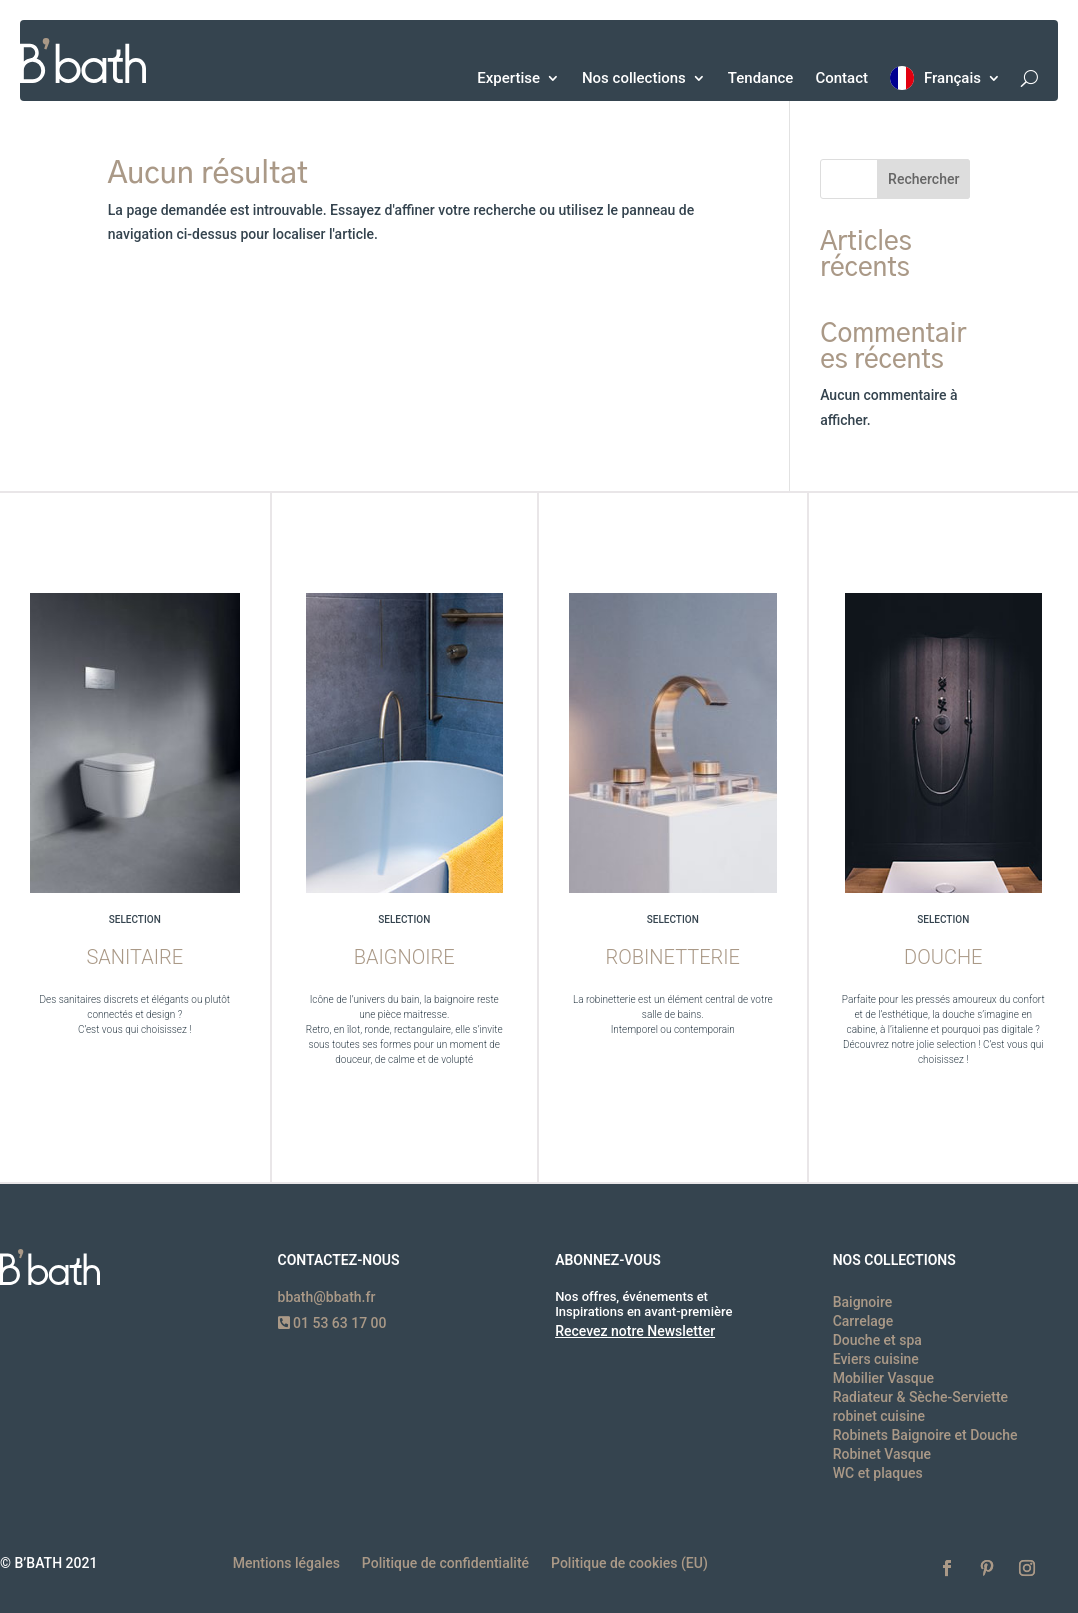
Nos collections (634, 78)
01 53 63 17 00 (332, 1323)
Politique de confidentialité (445, 1563)
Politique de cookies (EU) (629, 1563)
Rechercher (923, 179)
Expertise (508, 78)
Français (952, 78)
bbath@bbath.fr (327, 1297)
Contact (841, 78)
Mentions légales (286, 1563)
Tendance (761, 78)
